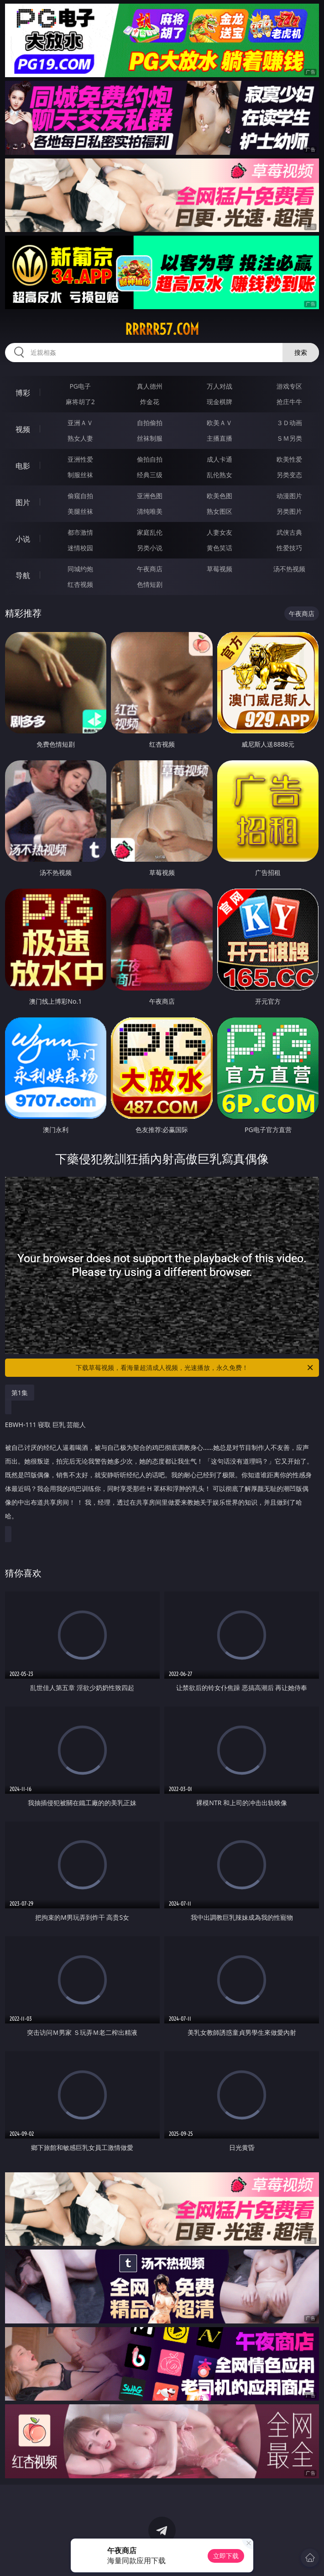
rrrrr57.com (162, 329)
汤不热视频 (289, 568)
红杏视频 (80, 584)
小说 (23, 539)
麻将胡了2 (80, 401)
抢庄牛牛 (289, 401)
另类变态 (289, 474)
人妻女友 (219, 532)
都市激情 (80, 532)
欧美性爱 (289, 459)
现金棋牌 (219, 401)
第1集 (19, 1392)
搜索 (300, 352)
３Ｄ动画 (289, 422)
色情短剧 (149, 584)
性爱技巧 (289, 547)
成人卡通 (219, 459)
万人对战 (219, 386)
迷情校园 (80, 547)
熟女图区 (219, 511)
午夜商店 (149, 568)
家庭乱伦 (149, 532)
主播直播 (219, 438)
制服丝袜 (80, 474)
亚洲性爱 (80, 459)
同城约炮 (80, 568)
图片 (23, 502)
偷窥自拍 (80, 495)
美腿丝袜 (80, 511)
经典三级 (149, 474)
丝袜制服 (149, 438)
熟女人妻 (80, 438)
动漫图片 (289, 495)
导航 (23, 575)
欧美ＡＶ (219, 422)
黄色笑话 (219, 547)
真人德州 (149, 386)
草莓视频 (219, 568)
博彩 (23, 393)
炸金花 (149, 401)
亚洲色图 (149, 495)
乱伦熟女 (219, 474)
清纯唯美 (149, 511)
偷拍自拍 (149, 459)
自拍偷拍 (149, 422)
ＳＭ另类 (289, 438)
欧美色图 (219, 495)
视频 (23, 429)
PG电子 (80, 386)
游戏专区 (289, 386)
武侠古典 (289, 532)
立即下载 (226, 2555)
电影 (23, 466)
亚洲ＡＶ (80, 422)
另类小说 (149, 547)
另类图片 (289, 511)
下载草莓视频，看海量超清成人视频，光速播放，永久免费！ (195, 1367)
